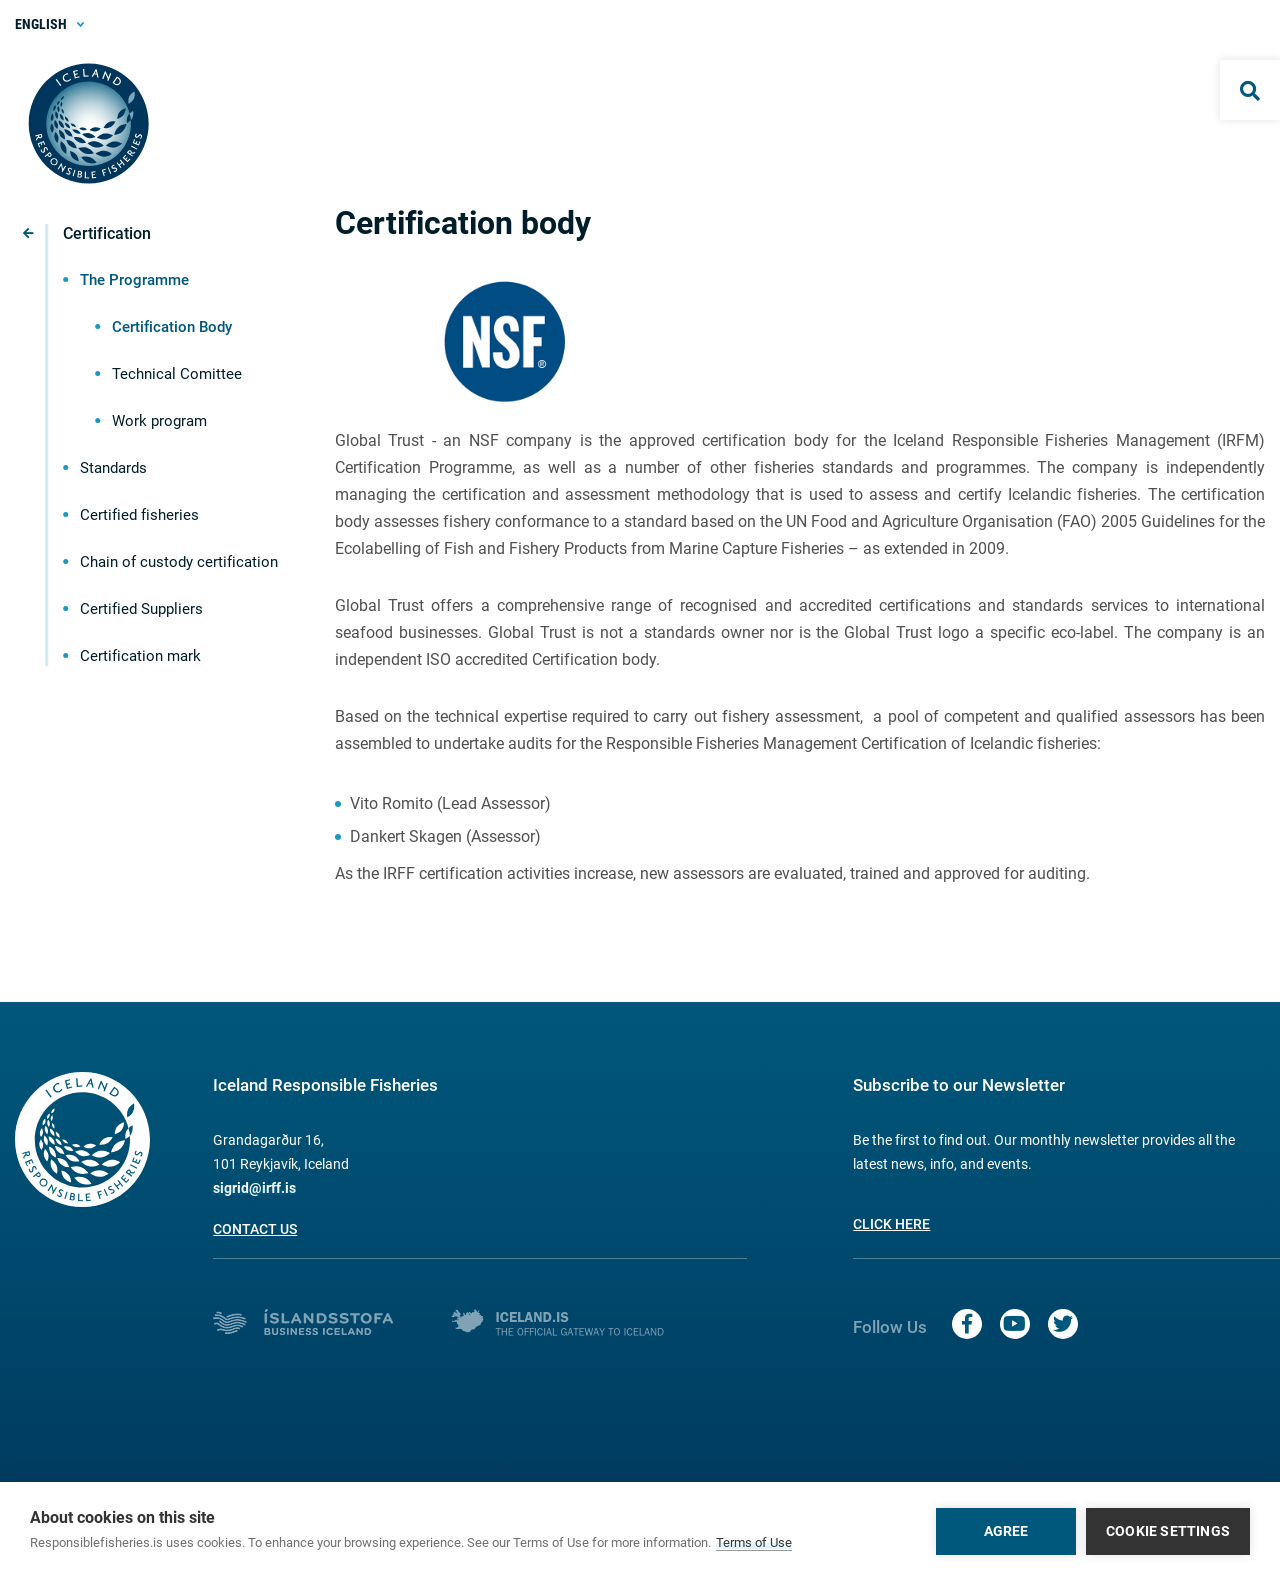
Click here (891, 1224)
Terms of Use (754, 1542)
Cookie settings (1168, 1531)
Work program (159, 421)
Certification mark (140, 656)
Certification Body (172, 327)
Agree (1006, 1531)
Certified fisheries (139, 515)
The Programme (134, 280)
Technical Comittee (177, 374)
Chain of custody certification (179, 562)
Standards (113, 468)
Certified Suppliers (141, 609)
